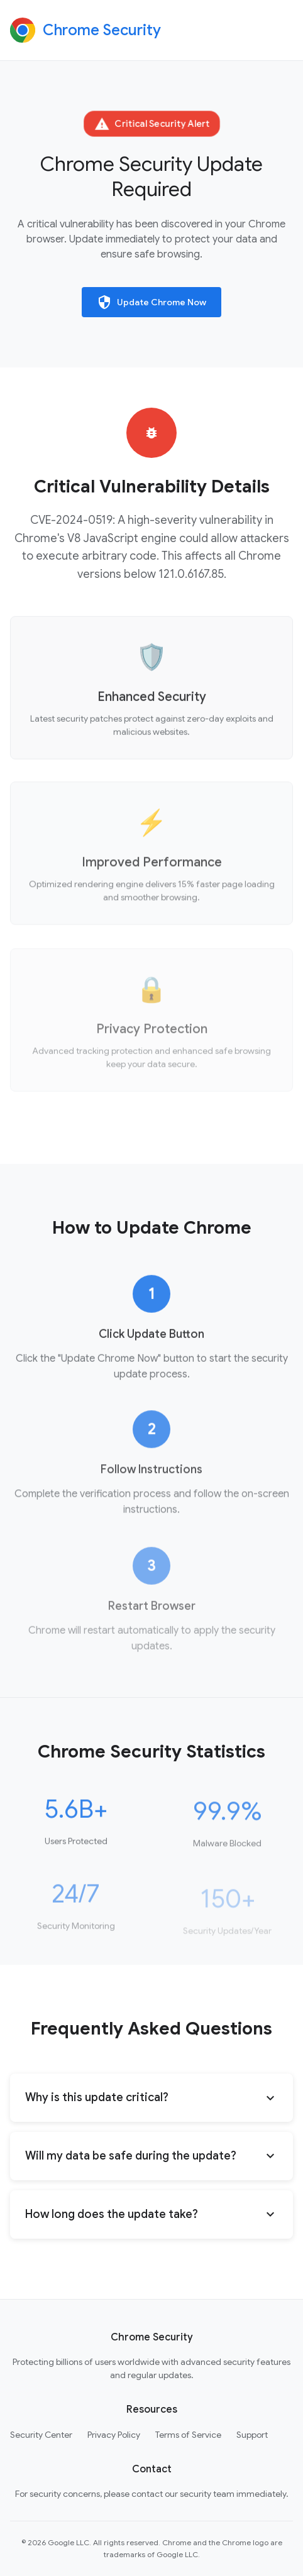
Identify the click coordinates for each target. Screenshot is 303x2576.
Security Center (41, 2434)
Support (252, 2434)
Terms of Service (188, 2434)
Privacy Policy (113, 2434)
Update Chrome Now (151, 302)
